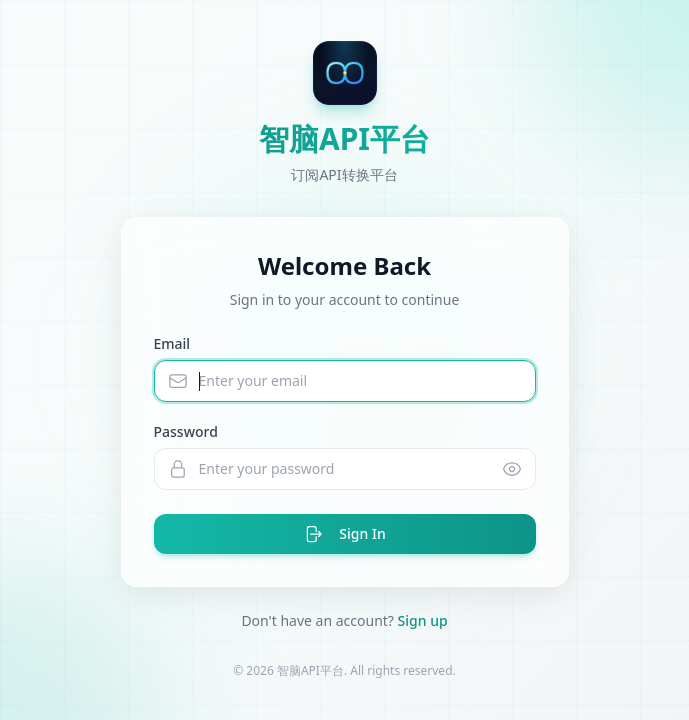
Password (186, 431)
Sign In (344, 534)
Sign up (423, 620)
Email (172, 343)
